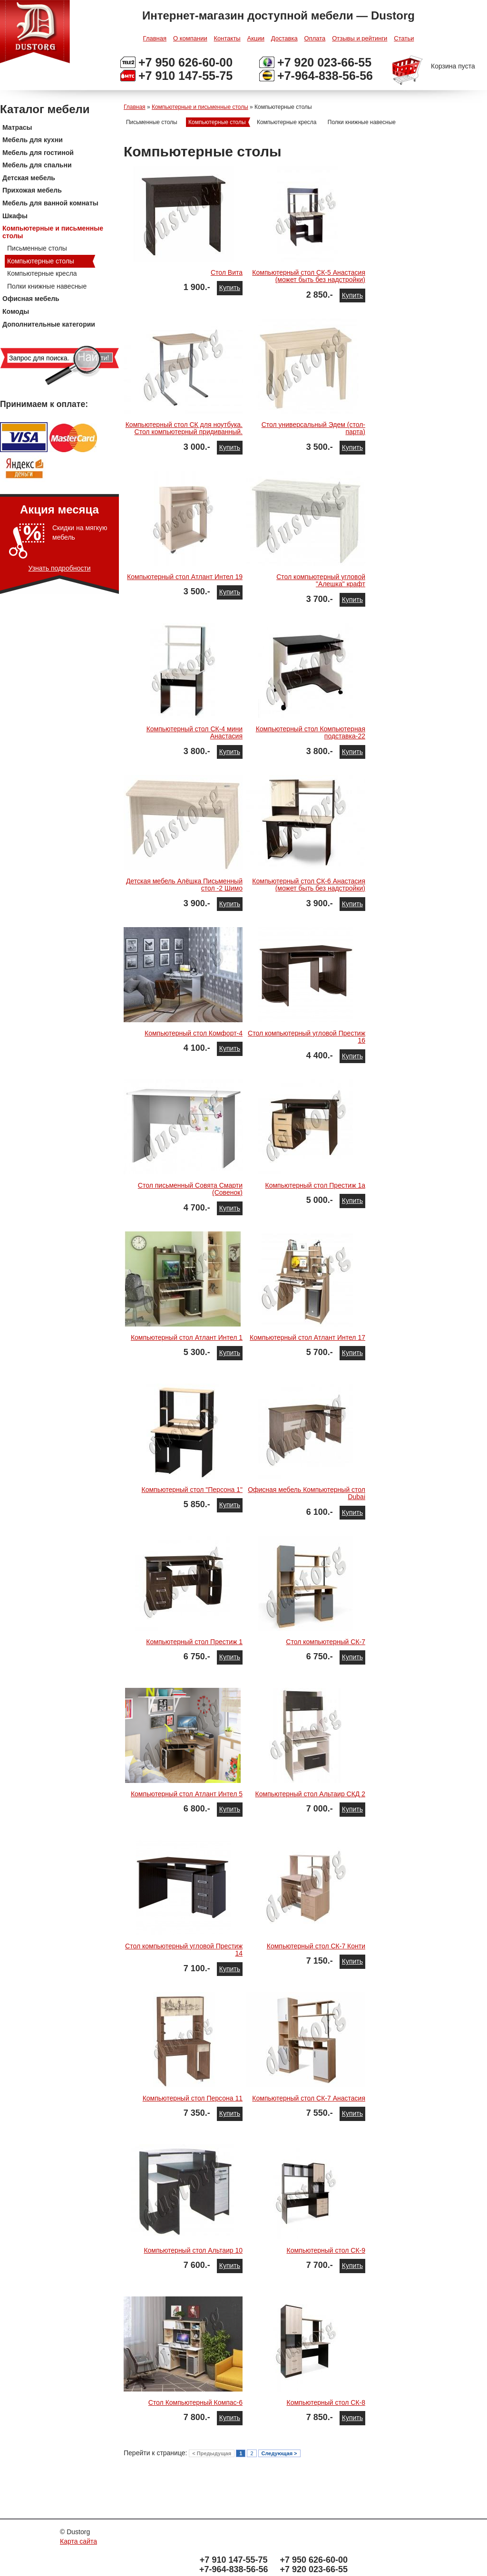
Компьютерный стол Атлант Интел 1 (187, 1337)
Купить (229, 287)
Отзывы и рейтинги (359, 38)
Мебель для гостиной (38, 152)
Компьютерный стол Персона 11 (193, 2098)
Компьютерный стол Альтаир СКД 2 (310, 1794)
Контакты (227, 38)
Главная (154, 38)
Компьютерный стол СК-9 (326, 2250)
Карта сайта (78, 2541)
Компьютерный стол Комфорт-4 (194, 1033)
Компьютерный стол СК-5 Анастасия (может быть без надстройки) (308, 276)
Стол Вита (227, 272)
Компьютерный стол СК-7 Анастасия (308, 2098)
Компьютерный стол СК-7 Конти (316, 1946)
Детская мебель (28, 178)
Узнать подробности (60, 568)
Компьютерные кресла (42, 273)
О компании (190, 38)
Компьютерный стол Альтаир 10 (193, 2250)
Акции (255, 38)
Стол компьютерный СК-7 (325, 1642)
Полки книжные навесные (47, 286)
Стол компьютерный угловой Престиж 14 (184, 1949)
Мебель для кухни (32, 140)
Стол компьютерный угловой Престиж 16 (306, 1036)
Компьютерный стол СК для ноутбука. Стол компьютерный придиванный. (184, 428)
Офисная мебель (30, 298)
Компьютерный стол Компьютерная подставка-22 (310, 732)
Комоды (15, 311)
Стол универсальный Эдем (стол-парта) (313, 428)
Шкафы (15, 216)
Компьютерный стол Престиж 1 (194, 1642)
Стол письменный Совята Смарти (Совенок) (190, 1188)
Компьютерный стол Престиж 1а (315, 1185)
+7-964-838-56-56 (325, 75)
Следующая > (279, 2453)
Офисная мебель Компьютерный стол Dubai (306, 1493)
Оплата (315, 38)
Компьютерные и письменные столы (52, 231)
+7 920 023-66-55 (324, 62)
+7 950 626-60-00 (185, 62)
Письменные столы (37, 248)
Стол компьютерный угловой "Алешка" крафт (320, 580)
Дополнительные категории (48, 324)
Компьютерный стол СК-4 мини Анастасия (194, 732)
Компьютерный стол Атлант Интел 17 (307, 1337)
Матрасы (17, 127)
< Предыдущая (211, 2453)
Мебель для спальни (37, 165)
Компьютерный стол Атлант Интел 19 (185, 577)
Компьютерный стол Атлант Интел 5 (187, 1794)
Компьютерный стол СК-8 (326, 2402)
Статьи (404, 38)
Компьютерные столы (40, 261)
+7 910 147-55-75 (185, 75)
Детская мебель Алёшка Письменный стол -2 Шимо (184, 884)
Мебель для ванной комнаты (50, 203)
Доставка (284, 38)
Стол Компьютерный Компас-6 (195, 2402)
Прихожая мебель (32, 190)
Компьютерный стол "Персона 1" (192, 1489)
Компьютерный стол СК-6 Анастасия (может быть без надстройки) (308, 884)
